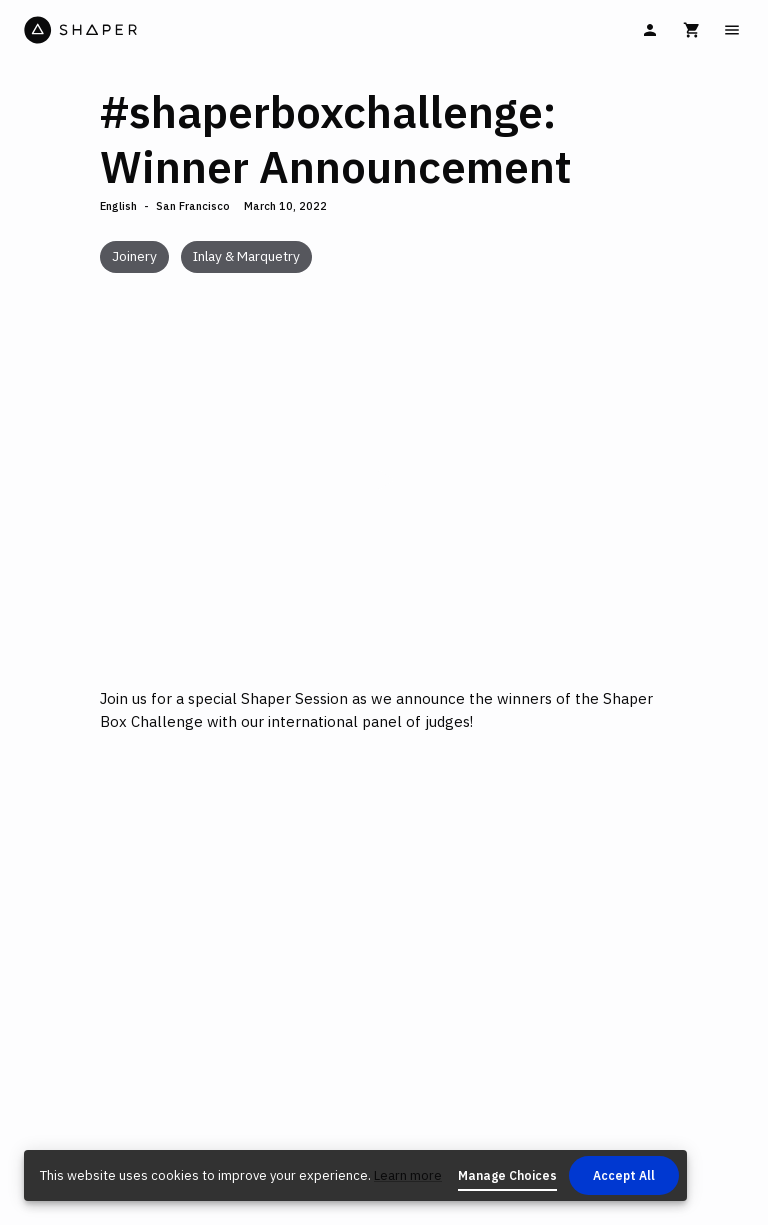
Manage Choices (507, 1175)
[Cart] (692, 30)
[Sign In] (650, 30)
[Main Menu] (732, 30)
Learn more (408, 1175)
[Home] (202, 30)
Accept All (624, 1175)
